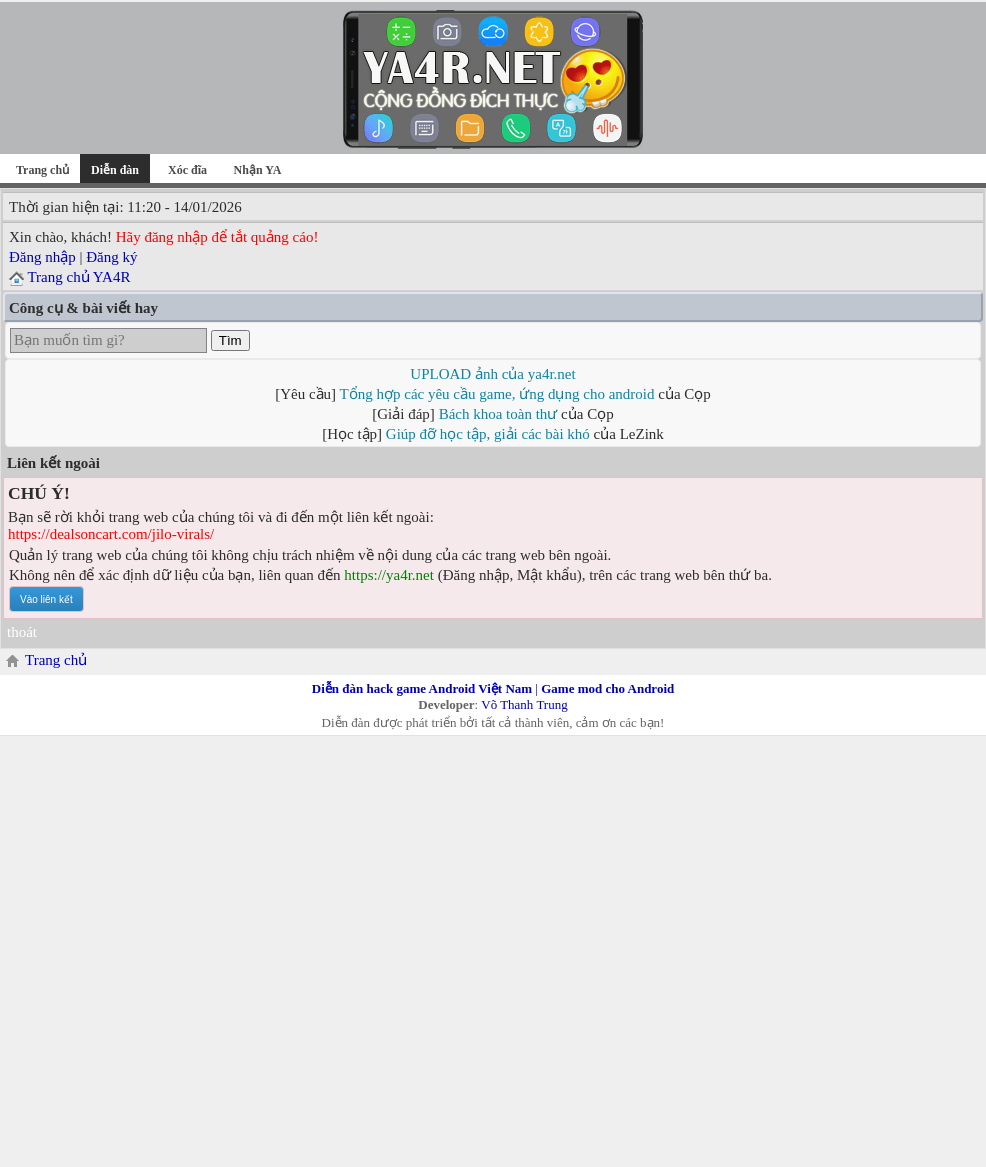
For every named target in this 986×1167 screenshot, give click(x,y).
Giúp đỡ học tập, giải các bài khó (488, 434)
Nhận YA (258, 170)
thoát (22, 632)
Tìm (230, 340)
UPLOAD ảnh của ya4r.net (492, 374)
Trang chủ (42, 170)
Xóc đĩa (187, 170)
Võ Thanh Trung (524, 704)
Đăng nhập (42, 257)
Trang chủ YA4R (78, 277)
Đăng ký (111, 257)
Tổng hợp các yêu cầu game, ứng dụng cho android (497, 394)
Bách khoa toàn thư (498, 414)
